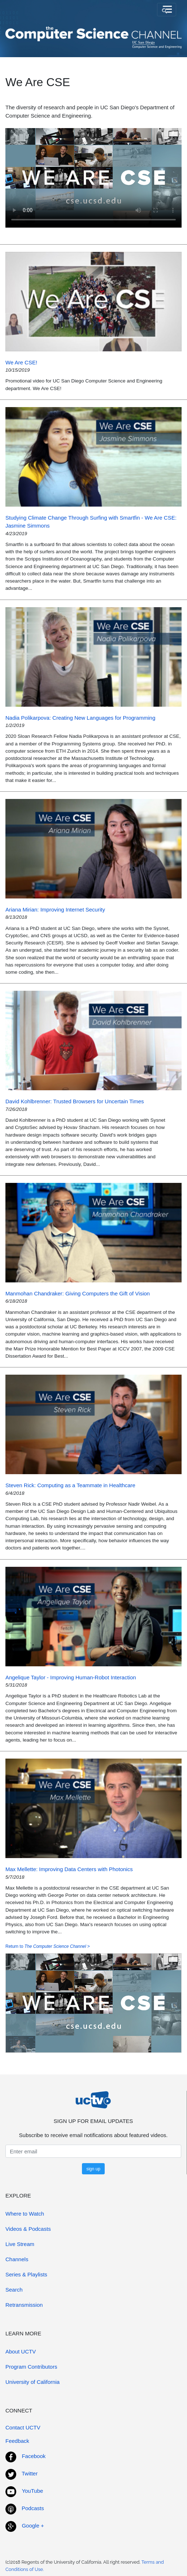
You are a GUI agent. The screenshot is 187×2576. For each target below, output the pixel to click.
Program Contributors (31, 2367)
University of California (32, 2382)
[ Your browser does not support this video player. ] (93, 178)
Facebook (33, 2456)
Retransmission (24, 2305)
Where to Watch (24, 2214)
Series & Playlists (26, 2274)
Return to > (47, 1946)
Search (14, 2290)
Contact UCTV (22, 2427)
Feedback (17, 2441)
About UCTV (20, 2351)
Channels (16, 2259)
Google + (33, 2525)
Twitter (30, 2473)
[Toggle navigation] (166, 10)
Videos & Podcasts (28, 2229)
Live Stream (19, 2244)
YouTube (32, 2491)
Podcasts (33, 2508)
